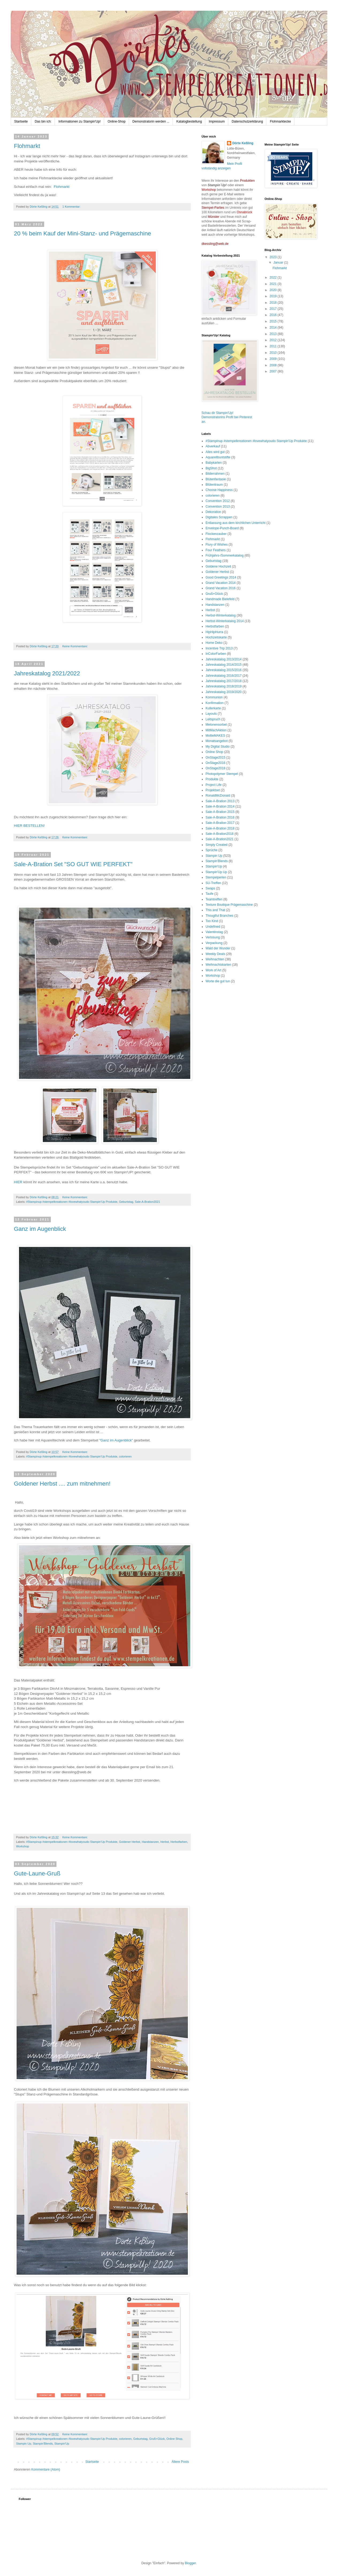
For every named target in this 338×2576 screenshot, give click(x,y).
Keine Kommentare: (75, 646)
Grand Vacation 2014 (221, 583)
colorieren (125, 1456)
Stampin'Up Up (216, 872)
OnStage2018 (215, 768)
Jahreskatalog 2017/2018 (224, 681)
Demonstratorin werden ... (150, 121)
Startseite (21, 121)
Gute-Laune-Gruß (37, 1873)
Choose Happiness (219, 490)
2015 (273, 321)
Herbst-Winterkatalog (221, 615)
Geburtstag (126, 1201)
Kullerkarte (213, 708)
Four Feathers (216, 550)
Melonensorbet (216, 724)
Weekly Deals (215, 954)
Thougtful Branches (219, 916)
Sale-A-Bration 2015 (220, 812)
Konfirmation (214, 703)
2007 (273, 371)
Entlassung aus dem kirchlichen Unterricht (235, 523)
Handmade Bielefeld (220, 599)
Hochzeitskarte (216, 637)
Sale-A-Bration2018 (220, 834)
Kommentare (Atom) (45, 2469)
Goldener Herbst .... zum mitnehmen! (62, 1483)
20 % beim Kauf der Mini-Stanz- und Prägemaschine (82, 233)
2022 (273, 277)
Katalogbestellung (189, 121)
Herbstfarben (178, 1841)
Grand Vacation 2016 (221, 588)
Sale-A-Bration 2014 (220, 806)
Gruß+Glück (157, 2438)
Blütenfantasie (216, 479)
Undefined (213, 927)
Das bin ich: (43, 121)
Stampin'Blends (43, 2443)
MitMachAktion (216, 730)
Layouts (211, 714)
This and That (215, 910)
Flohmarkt (27, 146)
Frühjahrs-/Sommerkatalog (225, 555)
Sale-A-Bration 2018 (220, 828)
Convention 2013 (218, 506)
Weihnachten (215, 959)
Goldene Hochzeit (218, 566)
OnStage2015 (215, 757)
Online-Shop (117, 121)
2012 (273, 340)
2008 (273, 365)
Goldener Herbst (129, 1841)
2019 (273, 296)
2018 (273, 303)
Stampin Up (23, 2443)
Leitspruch (213, 719)
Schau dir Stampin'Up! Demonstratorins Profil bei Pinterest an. (227, 417)
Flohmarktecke (280, 121)
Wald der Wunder (218, 948)
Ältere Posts (180, 2462)
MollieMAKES (215, 735)
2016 (273, 315)
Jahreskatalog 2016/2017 (224, 676)
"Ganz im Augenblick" (116, 1440)
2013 (273, 334)
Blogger (190, 2563)
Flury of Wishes (217, 544)
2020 (273, 290)
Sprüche (212, 850)
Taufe (209, 894)
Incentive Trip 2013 (219, 648)
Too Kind (212, 921)
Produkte (212, 779)
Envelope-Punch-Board (222, 528)
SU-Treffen (213, 883)
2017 (273, 309)
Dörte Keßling (242, 143)
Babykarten (214, 463)
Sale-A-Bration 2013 (220, 801)
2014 (273, 327)
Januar (278, 262)
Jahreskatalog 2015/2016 (224, 670)
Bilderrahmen (215, 473)
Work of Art (213, 970)
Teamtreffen (214, 899)
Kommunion (214, 697)
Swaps (210, 888)
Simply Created (216, 845)
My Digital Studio (218, 746)
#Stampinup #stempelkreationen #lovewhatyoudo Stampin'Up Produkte (71, 1201)
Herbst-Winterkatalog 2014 (225, 621)
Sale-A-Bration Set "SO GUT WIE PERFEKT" (73, 864)
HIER (18, 1182)
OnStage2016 (215, 763)
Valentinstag (214, 932)
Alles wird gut (215, 452)
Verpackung (214, 943)
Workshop (22, 1846)
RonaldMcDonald (218, 795)
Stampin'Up (61, 2443)
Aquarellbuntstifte (218, 457)
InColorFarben (216, 654)
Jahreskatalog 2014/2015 (224, 665)
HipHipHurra (214, 632)
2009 (273, 359)
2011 (273, 346)
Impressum (217, 121)
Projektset (213, 790)
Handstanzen (150, 1841)
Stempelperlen (216, 877)
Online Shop (174, 2438)
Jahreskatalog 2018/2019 (224, 686)
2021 (273, 284)
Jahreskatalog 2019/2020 (224, 692)
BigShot (211, 468)
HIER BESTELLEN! (29, 826)
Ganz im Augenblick (40, 1229)
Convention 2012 (218, 501)
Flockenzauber (216, 534)
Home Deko (214, 643)
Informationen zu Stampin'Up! (79, 121)
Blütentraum (214, 484)
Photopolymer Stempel (222, 774)
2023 (273, 257)
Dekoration (213, 512)
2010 (273, 353)
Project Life (214, 785)
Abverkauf (213, 446)
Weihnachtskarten (218, 965)
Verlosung (213, 937)
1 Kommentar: (71, 206)
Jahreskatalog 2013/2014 (224, 659)
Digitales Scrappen (219, 517)
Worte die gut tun (218, 981)
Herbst (164, 1841)
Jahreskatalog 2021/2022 (47, 673)
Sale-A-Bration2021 (147, 1201)
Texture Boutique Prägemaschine (229, 905)
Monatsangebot (217, 741)
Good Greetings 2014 (221, 577)
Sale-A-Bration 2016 (220, 817)
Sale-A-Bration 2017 (220, 823)
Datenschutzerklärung (247, 121)
